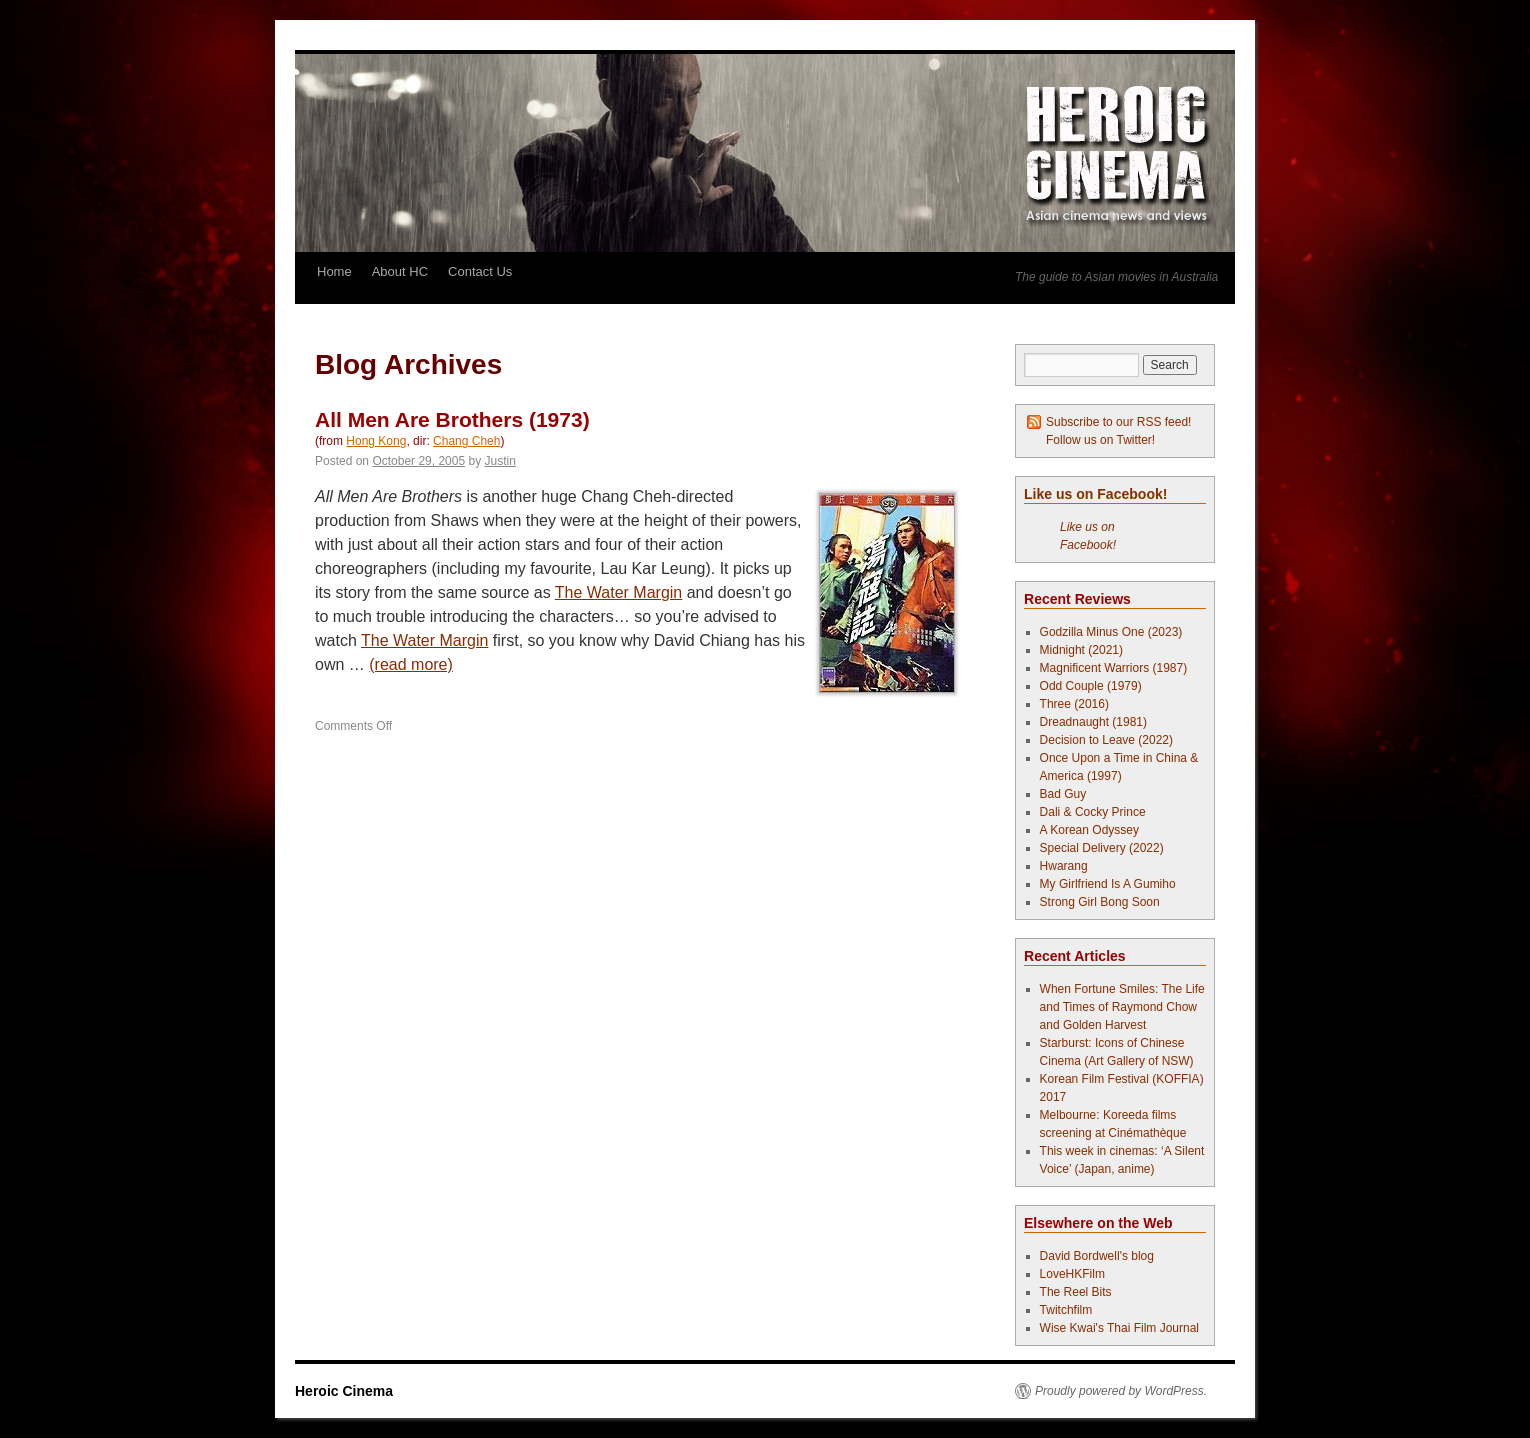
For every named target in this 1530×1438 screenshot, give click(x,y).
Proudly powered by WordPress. (1121, 1391)
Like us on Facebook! (1095, 494)
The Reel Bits (1076, 1292)
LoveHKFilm (1072, 1274)
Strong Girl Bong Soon (1100, 902)
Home (334, 271)
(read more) (411, 664)
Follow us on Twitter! (1100, 440)
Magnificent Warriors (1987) (1114, 668)
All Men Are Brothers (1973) (452, 419)
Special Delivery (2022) (1102, 848)
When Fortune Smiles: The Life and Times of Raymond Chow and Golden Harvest (1122, 1007)
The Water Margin (618, 592)
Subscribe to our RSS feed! (1118, 422)
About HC (400, 271)
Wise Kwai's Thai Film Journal (1119, 1328)
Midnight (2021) (1081, 650)
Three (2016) (1074, 704)
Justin (500, 461)
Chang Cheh (466, 441)
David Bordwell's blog (1097, 1256)
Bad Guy (1063, 794)
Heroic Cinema (344, 1391)
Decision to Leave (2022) (1106, 740)
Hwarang (1064, 866)
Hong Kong (376, 441)
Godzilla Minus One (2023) (1111, 632)
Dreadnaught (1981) (1093, 722)
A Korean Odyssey (1089, 830)
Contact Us (480, 271)
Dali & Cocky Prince (1093, 812)
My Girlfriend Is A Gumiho (1108, 884)
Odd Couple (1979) (1091, 686)
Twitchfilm (1066, 1310)
